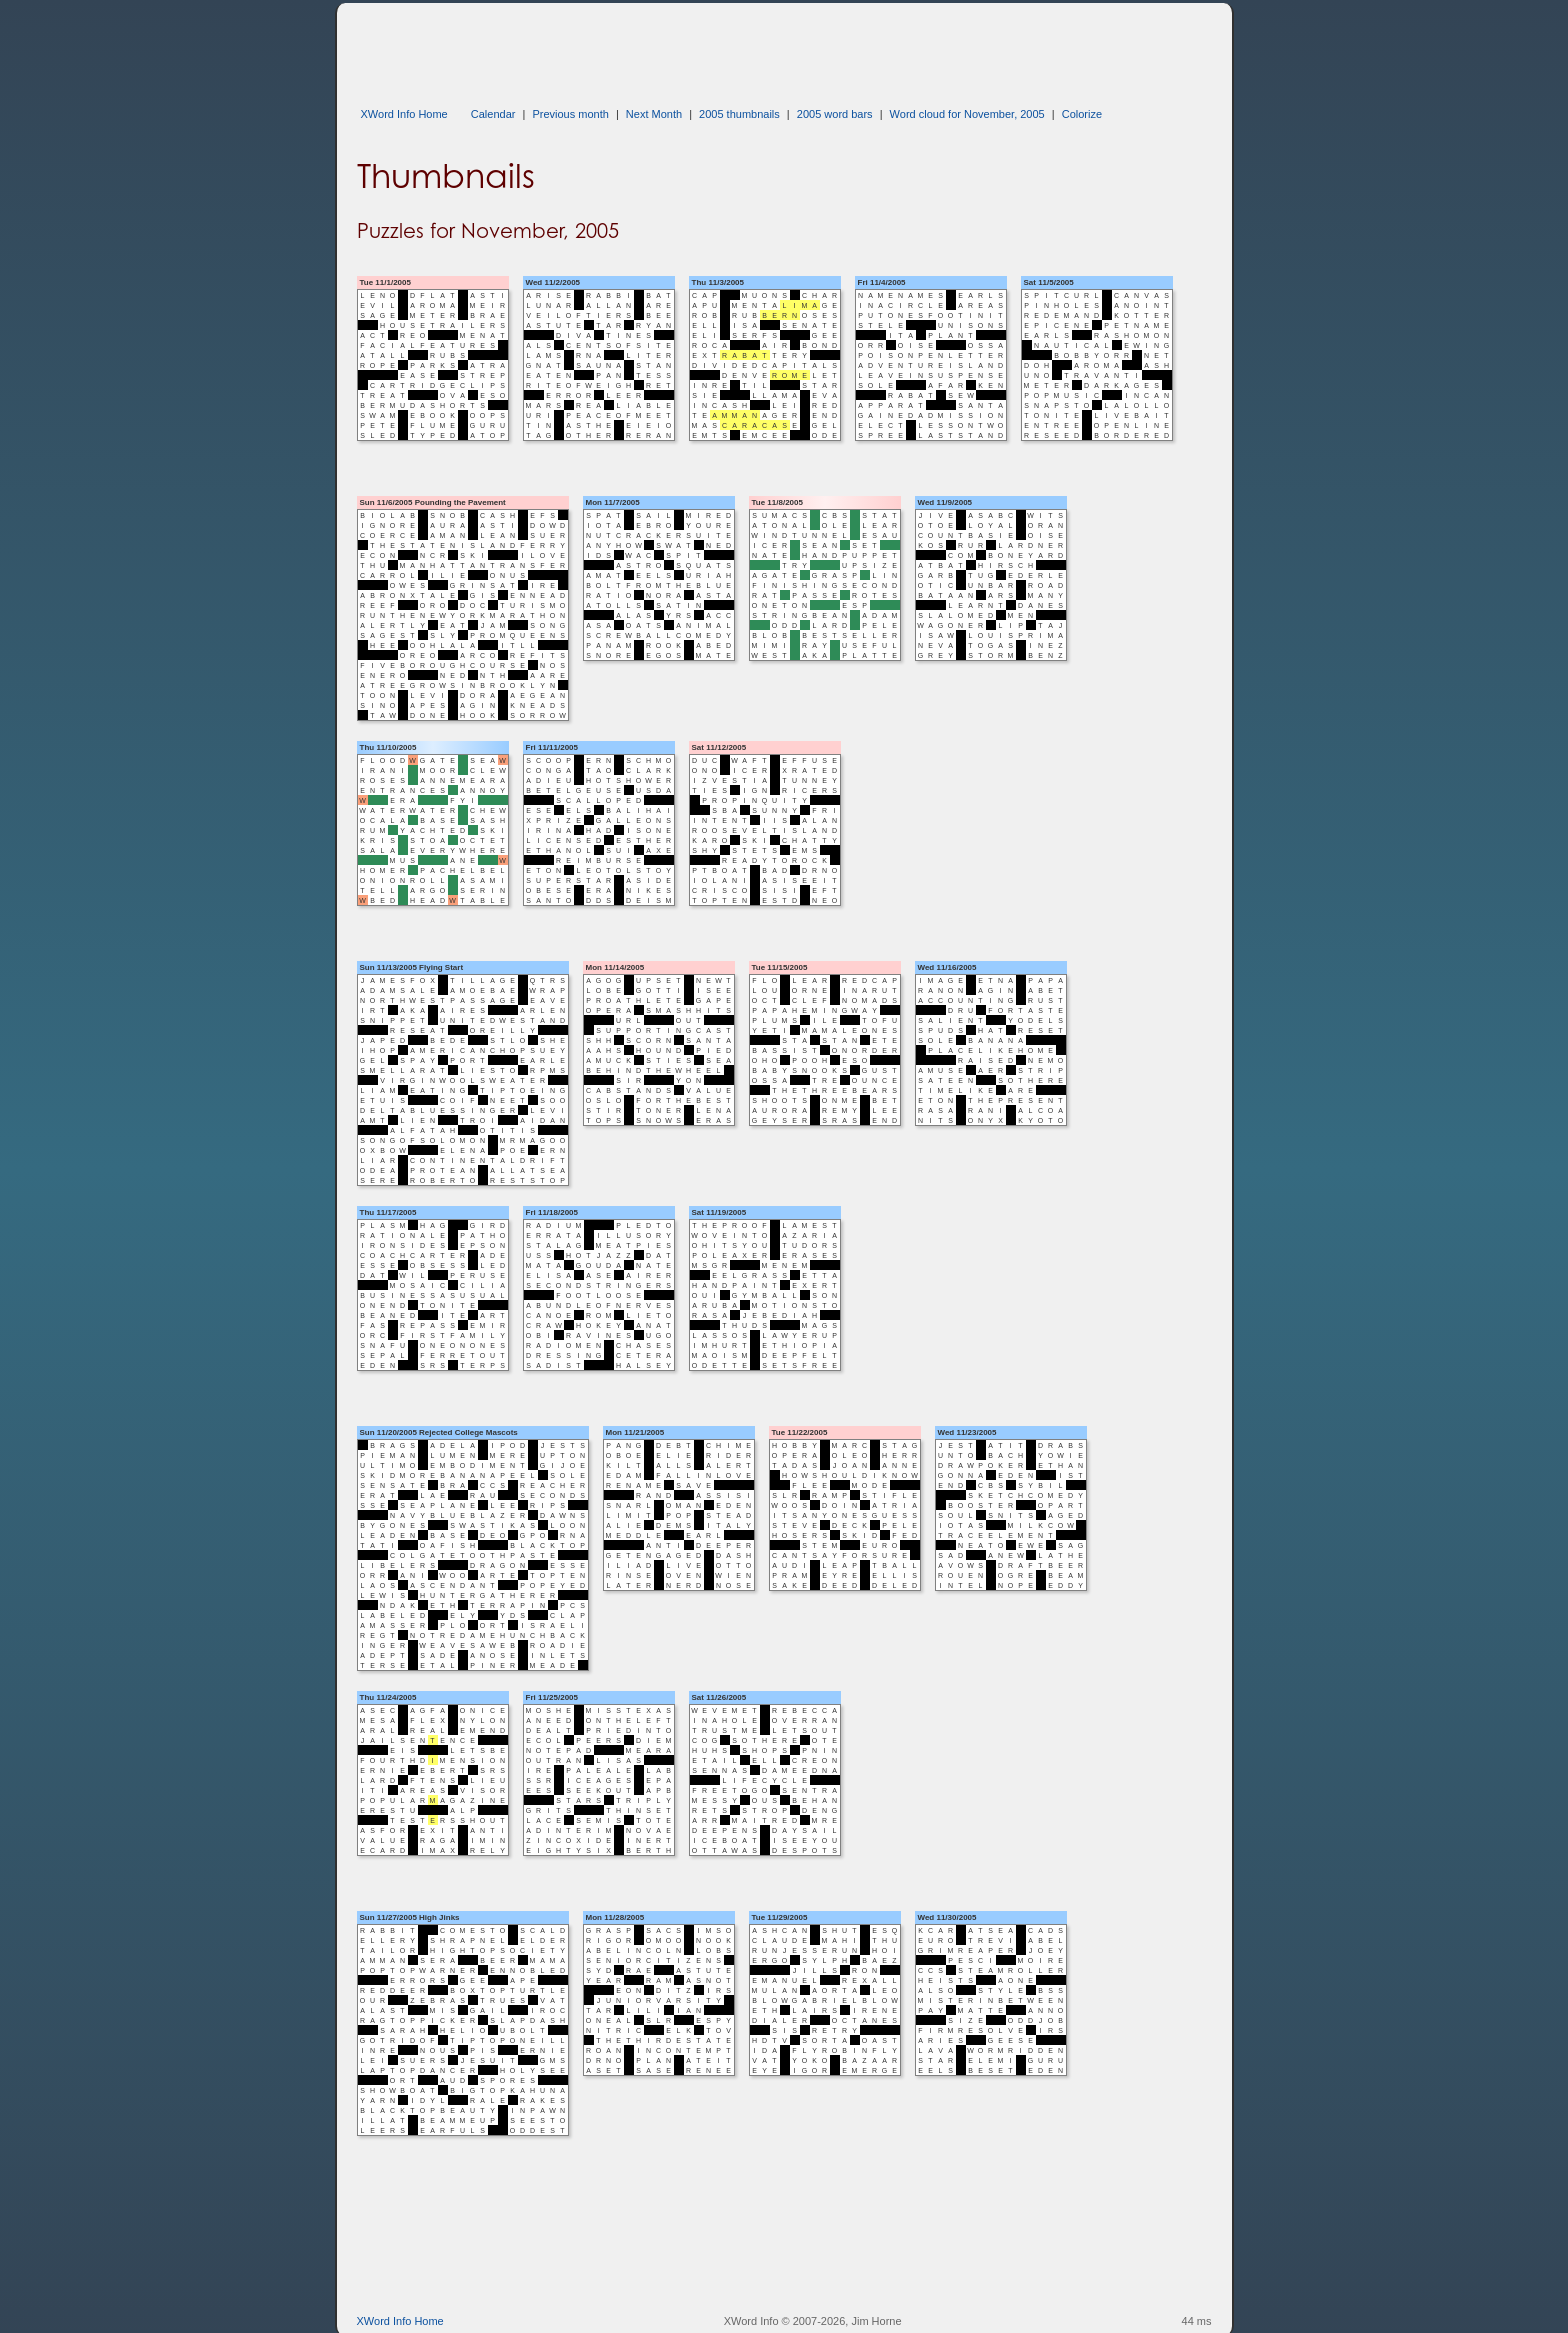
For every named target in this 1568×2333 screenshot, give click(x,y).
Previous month (570, 114)
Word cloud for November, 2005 (967, 114)
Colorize (1082, 114)
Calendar (493, 114)
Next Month (654, 114)
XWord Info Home (404, 114)
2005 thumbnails (739, 114)
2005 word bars (835, 114)
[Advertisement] (721, 48)
